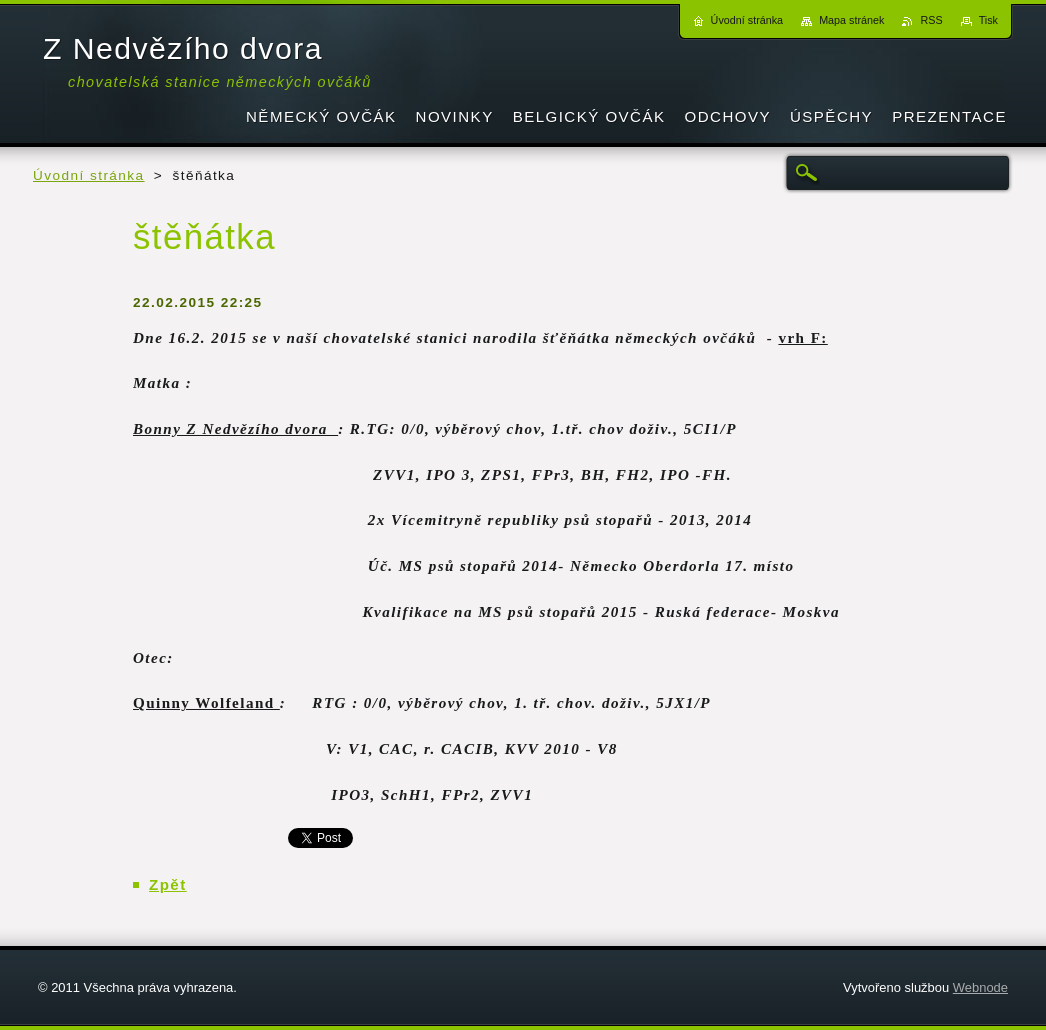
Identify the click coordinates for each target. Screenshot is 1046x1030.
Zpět (168, 884)
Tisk (988, 20)
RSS (931, 20)
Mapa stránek (851, 20)
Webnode (980, 987)
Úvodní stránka (89, 175)
